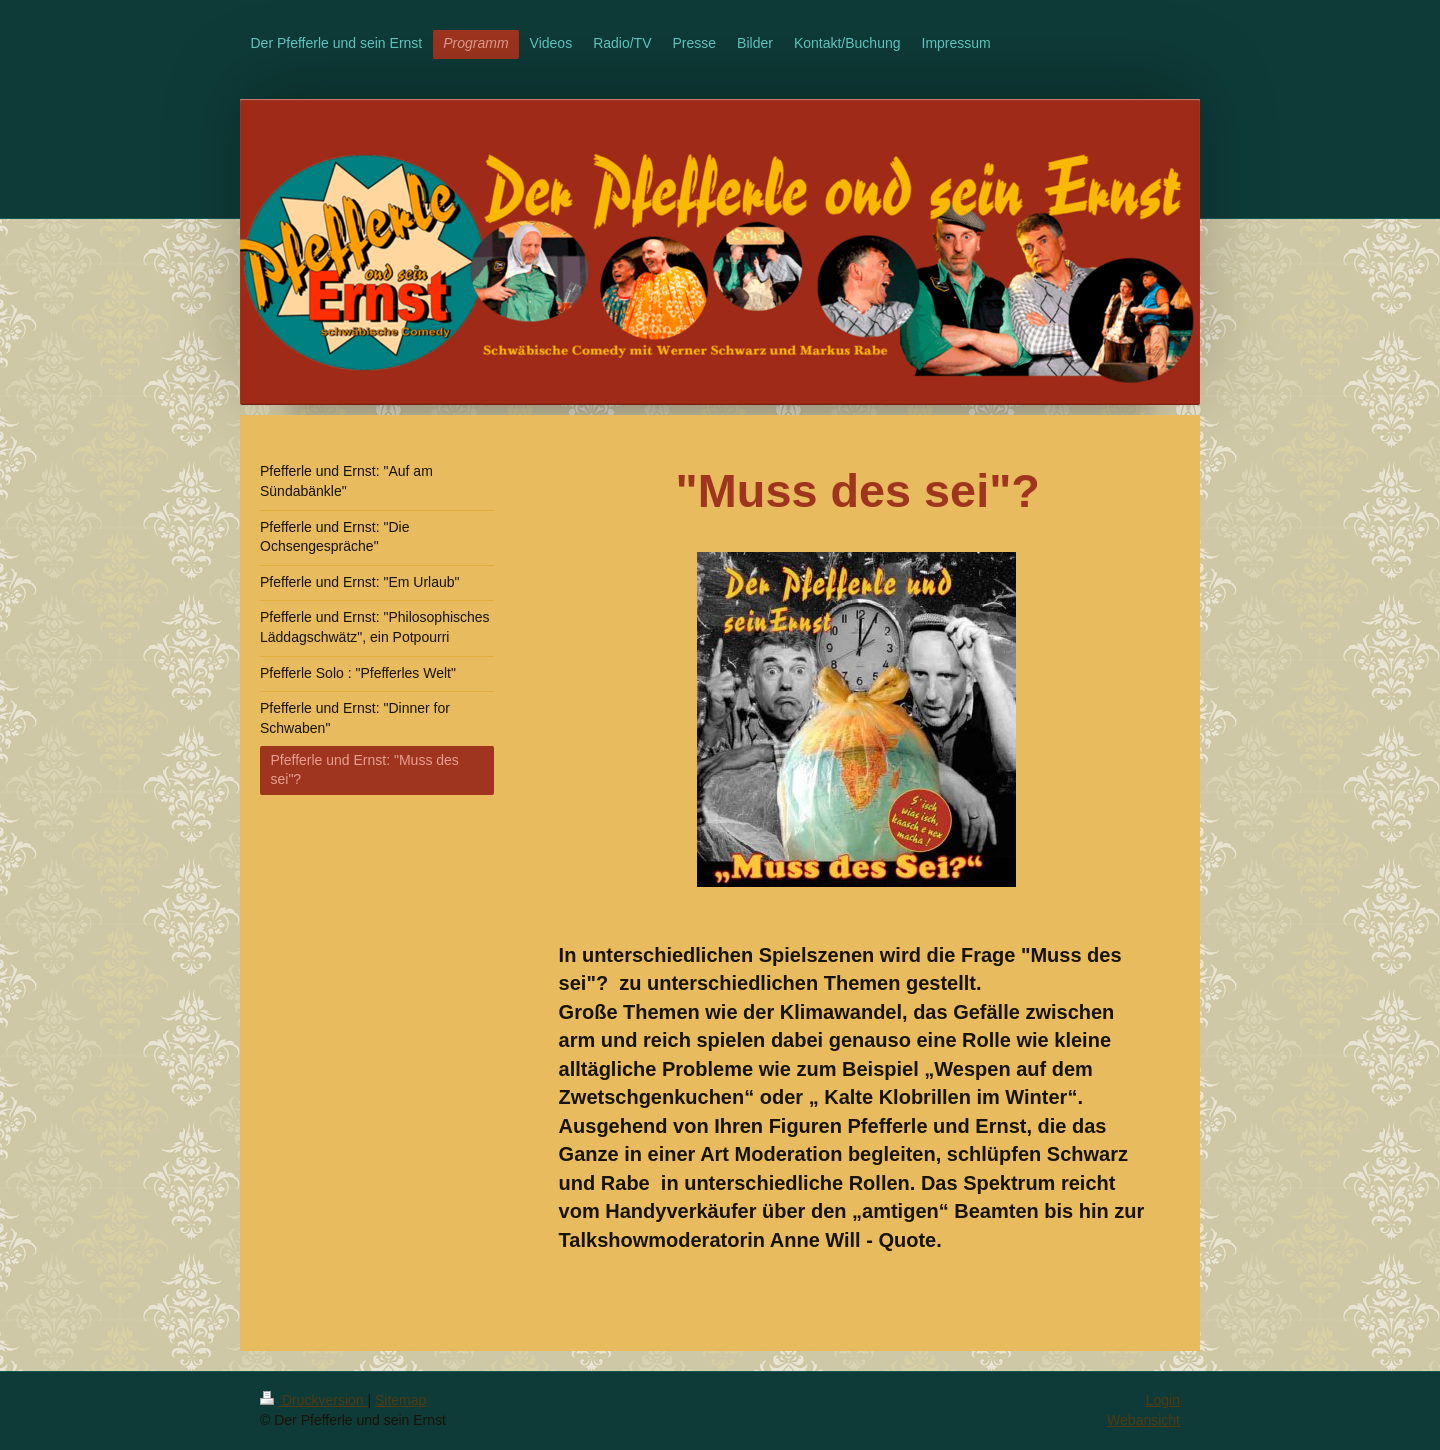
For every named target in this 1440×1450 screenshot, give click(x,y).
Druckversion (313, 1400)
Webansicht (1143, 1420)
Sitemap (400, 1400)
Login (1163, 1400)
